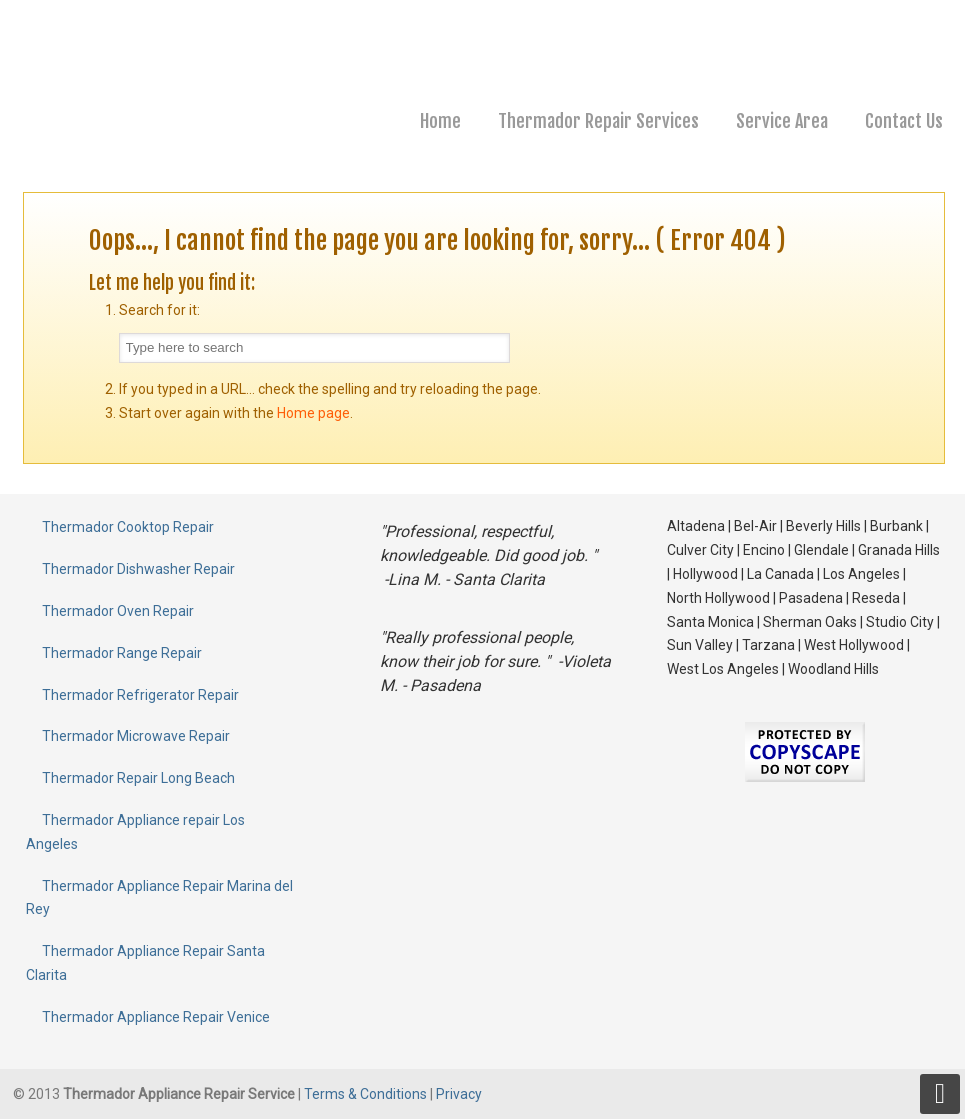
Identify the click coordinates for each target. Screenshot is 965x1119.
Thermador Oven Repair (118, 611)
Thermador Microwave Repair (136, 736)
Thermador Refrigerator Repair (140, 695)
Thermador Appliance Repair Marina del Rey (159, 898)
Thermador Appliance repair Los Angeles (135, 832)
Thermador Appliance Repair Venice (156, 1017)
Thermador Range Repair (122, 653)
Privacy (459, 1094)
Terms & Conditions (367, 1094)
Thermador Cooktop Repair (128, 527)
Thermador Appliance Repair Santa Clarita (145, 963)
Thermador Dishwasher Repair (138, 569)
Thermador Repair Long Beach (138, 778)
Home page (313, 413)
